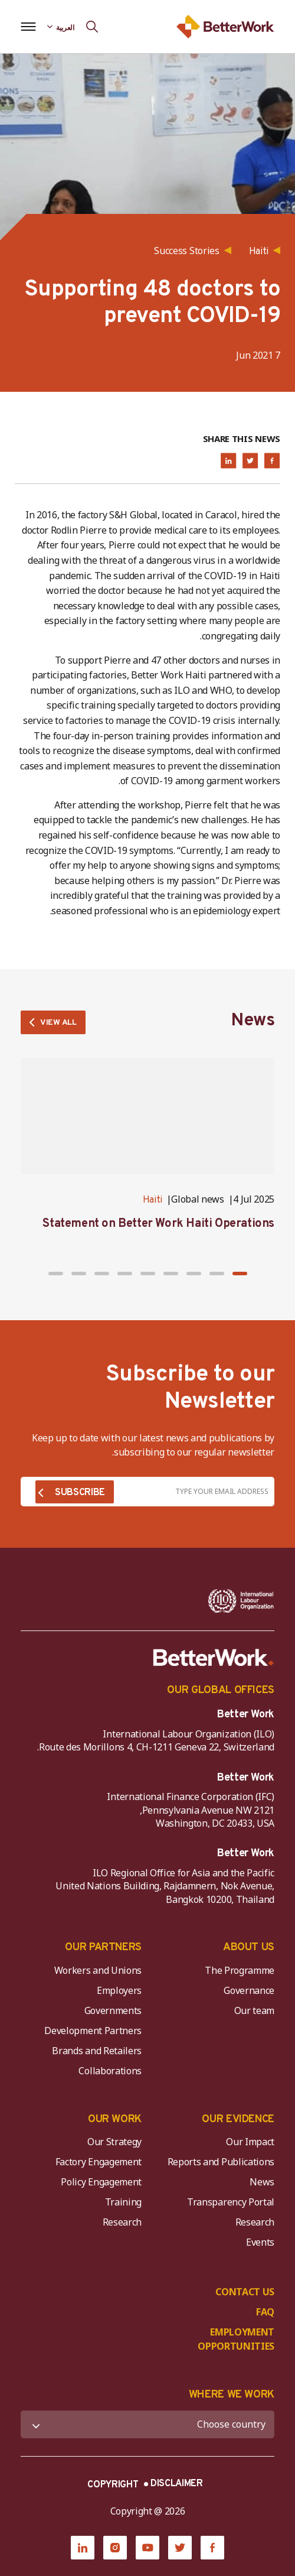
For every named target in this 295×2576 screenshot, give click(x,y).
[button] (239, 1273)
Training (123, 2201)
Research (254, 2222)
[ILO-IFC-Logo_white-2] (241, 1601)
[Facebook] (212, 2547)
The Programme (239, 1970)
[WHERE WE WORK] (147, 2424)
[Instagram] (115, 2547)
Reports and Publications (221, 2161)
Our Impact (250, 2141)
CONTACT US (244, 2291)
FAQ (265, 2311)
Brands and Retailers (97, 2050)
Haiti (152, 1200)
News (262, 2181)
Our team (254, 2010)
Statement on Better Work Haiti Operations (158, 1224)
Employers (119, 1990)
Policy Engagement (99, 2181)
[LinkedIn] (82, 2547)
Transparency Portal (230, 2201)
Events (260, 2242)
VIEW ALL (58, 1023)
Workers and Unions (98, 1970)
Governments (113, 2010)
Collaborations (110, 2070)
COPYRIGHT (112, 2485)
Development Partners (93, 2030)
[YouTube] (147, 2547)
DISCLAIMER (176, 2484)
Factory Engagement (98, 2161)
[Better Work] (213, 1658)
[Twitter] (180, 2547)
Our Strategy (114, 2141)
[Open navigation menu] (28, 26)
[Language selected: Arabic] (60, 27)
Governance (249, 1990)
